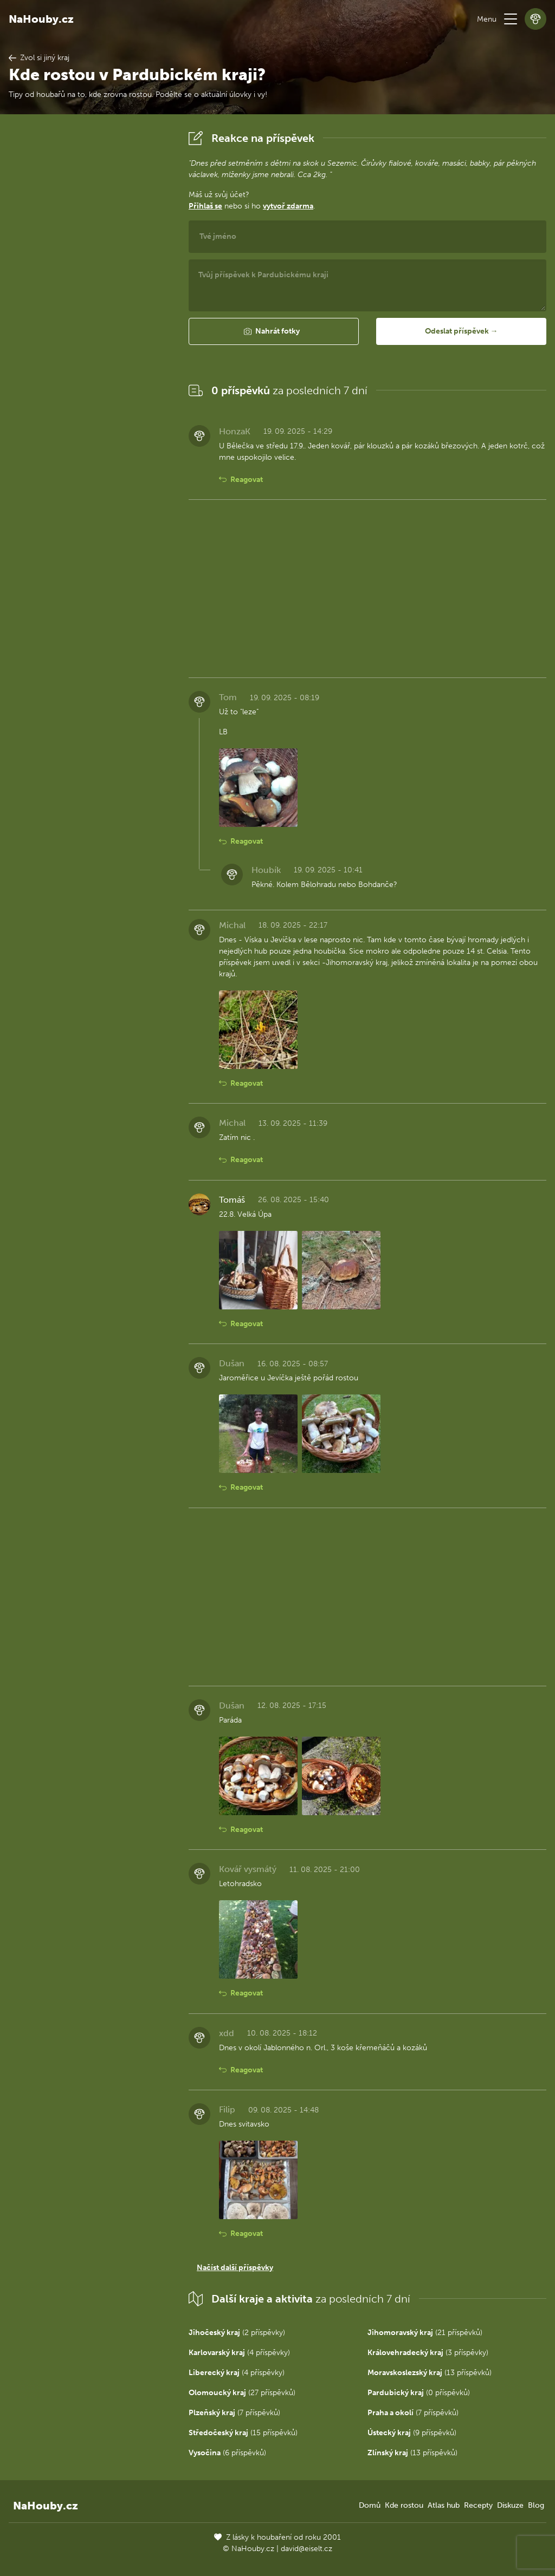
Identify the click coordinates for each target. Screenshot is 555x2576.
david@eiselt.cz (306, 2548)
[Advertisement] (90, 289)
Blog (536, 2505)
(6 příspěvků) (227, 2452)
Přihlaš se (205, 206)
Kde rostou (404, 2505)
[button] (510, 19)
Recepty (478, 2505)
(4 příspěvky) (239, 2352)
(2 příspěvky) (237, 2332)
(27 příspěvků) (242, 2392)
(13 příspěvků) (429, 2372)
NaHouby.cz (41, 18)
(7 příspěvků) (234, 2412)
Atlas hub (444, 2505)
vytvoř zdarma (288, 206)
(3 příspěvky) (427, 2352)
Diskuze (510, 2505)
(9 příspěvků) (411, 2432)
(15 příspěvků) (243, 2432)
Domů (369, 2505)
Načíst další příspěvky (235, 2267)
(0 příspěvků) (418, 2392)
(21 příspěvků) (424, 2332)
